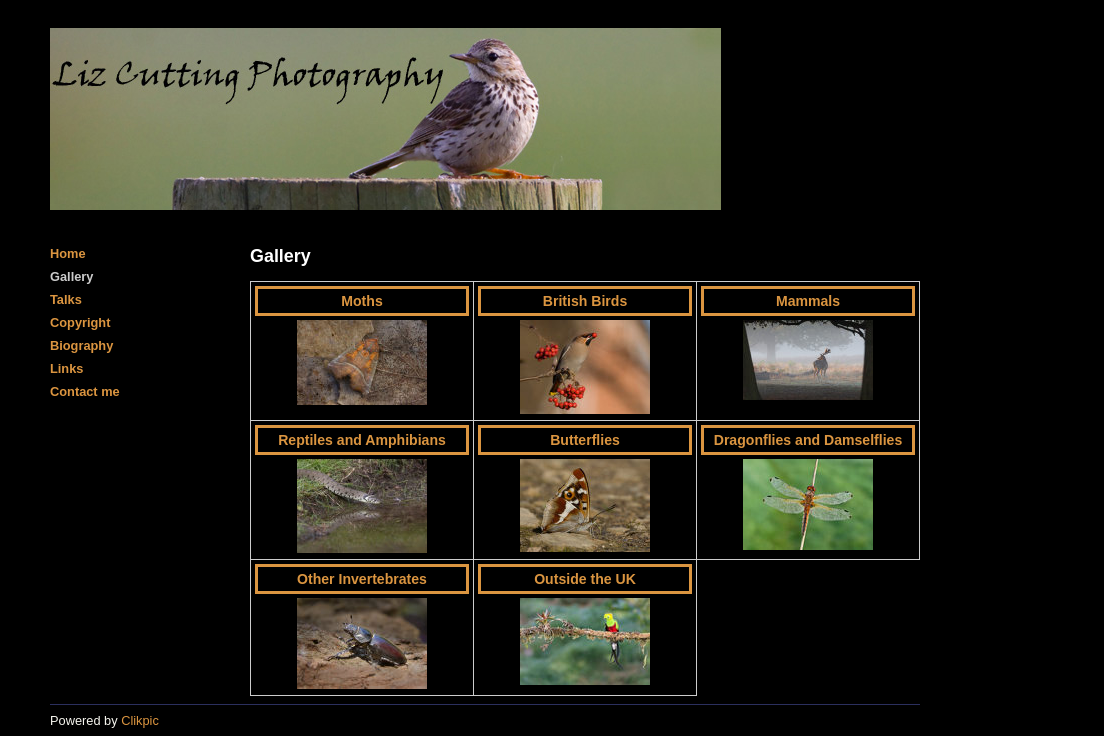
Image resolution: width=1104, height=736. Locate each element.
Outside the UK (585, 579)
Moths (361, 301)
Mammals (808, 301)
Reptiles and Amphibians (362, 440)
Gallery (71, 276)
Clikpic (140, 720)
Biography (81, 345)
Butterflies (585, 440)
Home (68, 253)
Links (66, 368)
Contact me (85, 391)
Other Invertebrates (362, 579)
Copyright (80, 322)
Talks (66, 299)
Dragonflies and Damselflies (808, 440)
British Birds (585, 301)
